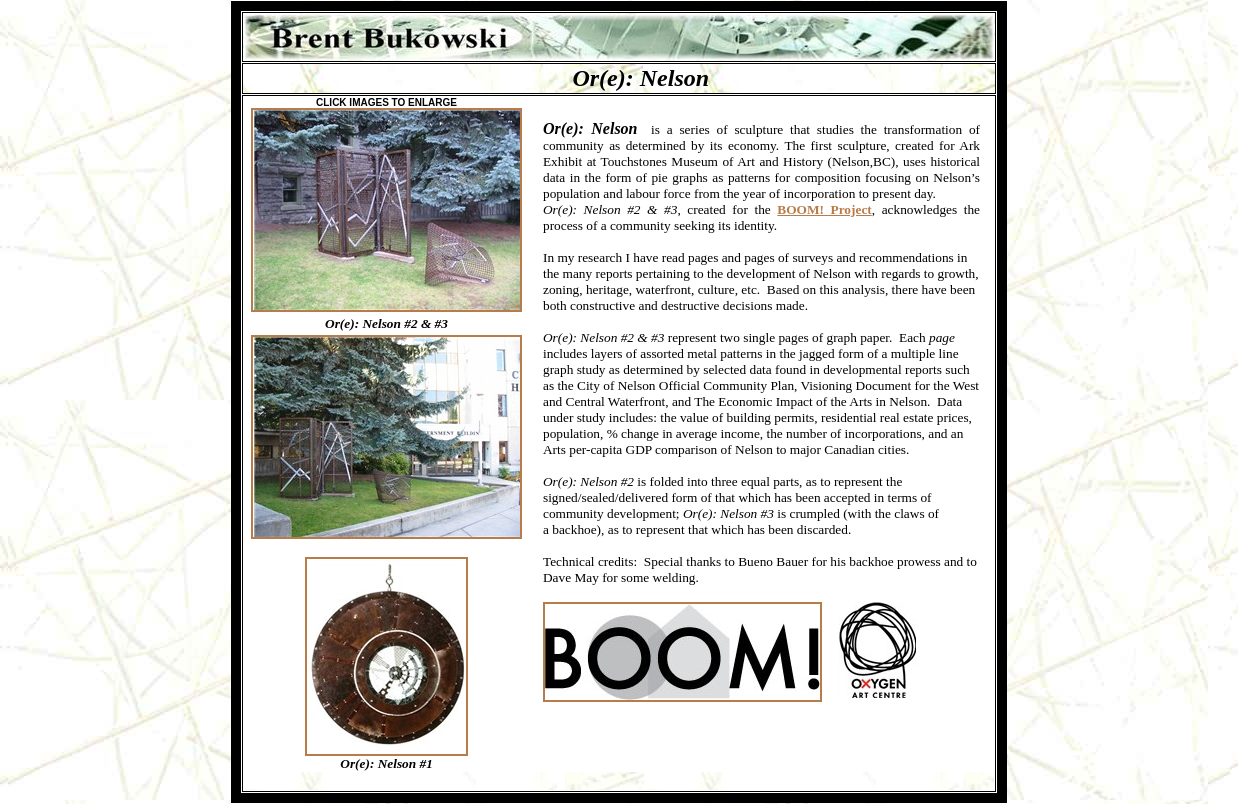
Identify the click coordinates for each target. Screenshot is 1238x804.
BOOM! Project (824, 209)
